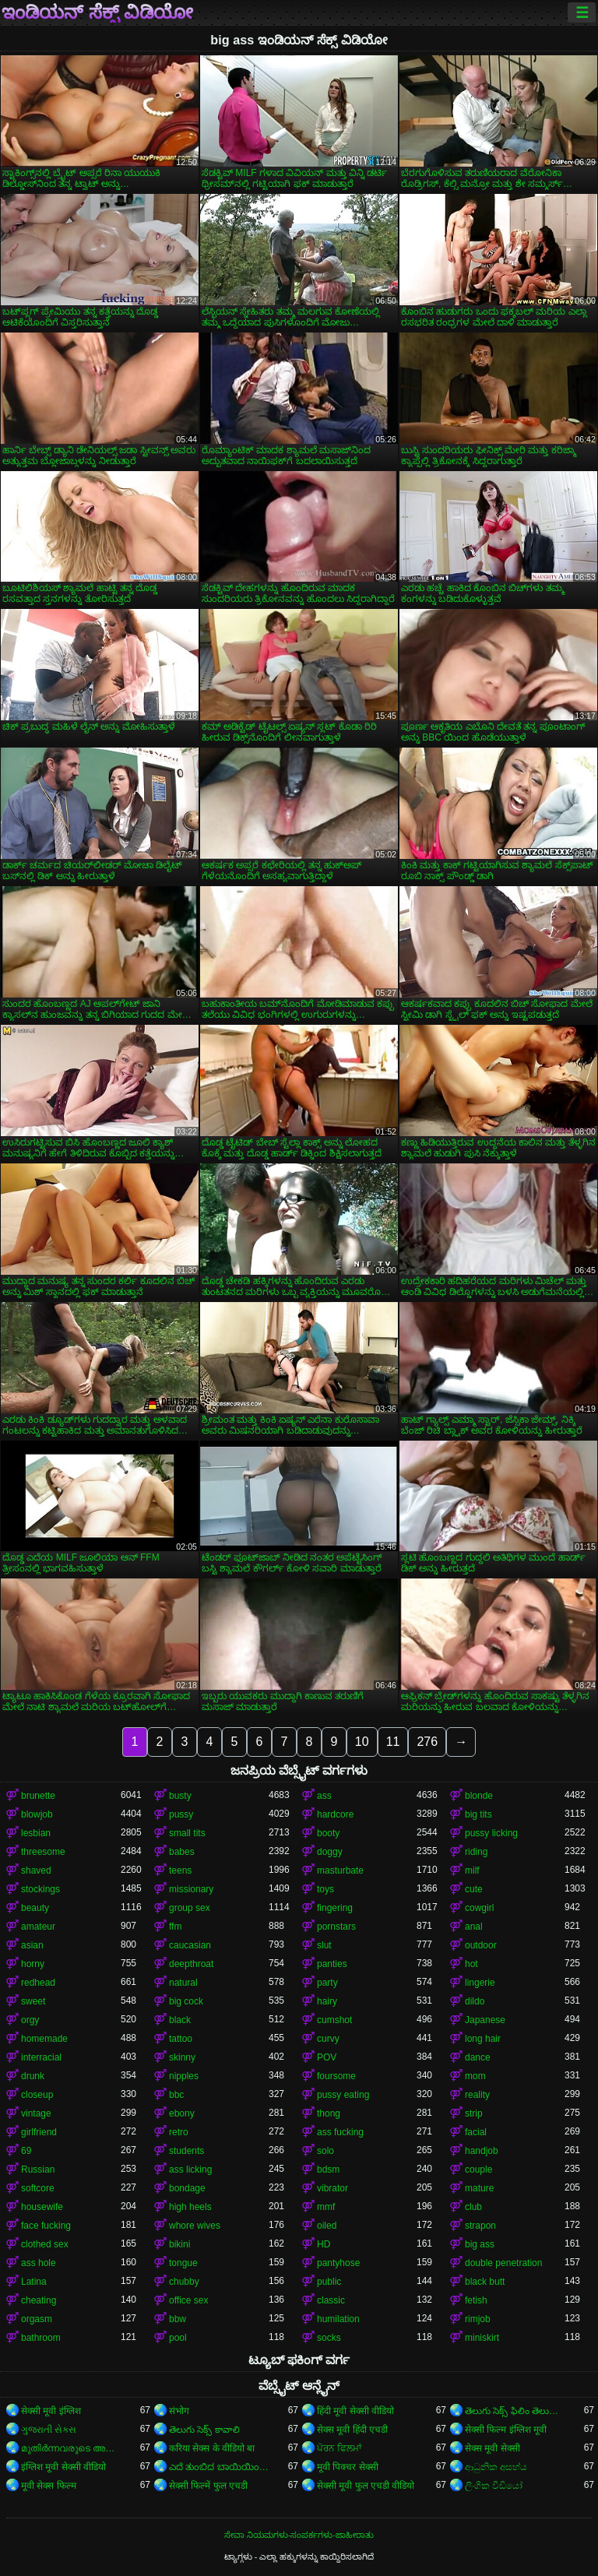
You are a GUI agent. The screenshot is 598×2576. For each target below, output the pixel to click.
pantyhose (338, 2263)
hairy (327, 2001)
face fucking (46, 2225)
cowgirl (479, 1907)
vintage (36, 2113)
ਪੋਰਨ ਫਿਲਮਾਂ (339, 2448)
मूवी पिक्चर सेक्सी (347, 2467)
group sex (189, 1907)
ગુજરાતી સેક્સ (48, 2429)
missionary (191, 1889)
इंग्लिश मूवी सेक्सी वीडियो (63, 2467)
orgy (30, 2020)
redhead (38, 1982)
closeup (37, 2094)
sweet (33, 2001)
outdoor (481, 1945)
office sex (188, 2300)
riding (476, 1851)
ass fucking (340, 2132)
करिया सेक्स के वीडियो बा (212, 2448)
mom (475, 2076)
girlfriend (39, 2132)
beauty (35, 1907)
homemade (44, 2038)
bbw (177, 2319)
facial (476, 2132)
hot (471, 1963)
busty (180, 1795)
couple (478, 2169)
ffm (175, 1926)
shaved (36, 1870)
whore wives (194, 2225)
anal (474, 1926)
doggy (330, 1851)
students (186, 2150)
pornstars (336, 1926)
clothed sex (45, 2244)
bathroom (41, 2337)
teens (180, 1870)
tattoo (180, 2038)
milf (472, 1870)
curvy (328, 2038)
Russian (38, 2169)
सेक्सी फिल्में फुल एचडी (208, 2485)
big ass (479, 2244)
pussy (181, 1814)
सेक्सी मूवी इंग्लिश (51, 2410)
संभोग (179, 2410)
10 (362, 1741)
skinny (182, 2057)
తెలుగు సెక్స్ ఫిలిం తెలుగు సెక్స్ (515, 2410)
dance (478, 2057)
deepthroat (191, 1963)
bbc (176, 2094)
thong (328, 2113)
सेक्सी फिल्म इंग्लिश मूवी (506, 2429)
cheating (38, 2300)
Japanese (485, 2020)
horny (32, 1963)
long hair (483, 2038)
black (180, 2020)
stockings (40, 1889)
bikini (179, 2244)
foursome (336, 2076)
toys (325, 1889)
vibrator (332, 2188)
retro (178, 2132)
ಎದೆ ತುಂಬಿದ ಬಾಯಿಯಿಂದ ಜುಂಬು (219, 2467)
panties (332, 1963)
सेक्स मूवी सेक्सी (492, 2448)
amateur (38, 1926)
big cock (186, 2001)
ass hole (38, 2263)
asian (32, 1945)
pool (178, 2337)
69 (26, 2150)
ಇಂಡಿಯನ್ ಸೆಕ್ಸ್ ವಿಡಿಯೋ (97, 12)
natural (183, 1982)
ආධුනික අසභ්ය (496, 2467)
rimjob (478, 2319)
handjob (481, 2150)
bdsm (328, 2169)
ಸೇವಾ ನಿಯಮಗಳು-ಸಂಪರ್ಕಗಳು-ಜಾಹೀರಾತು (299, 2534)
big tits (478, 1814)
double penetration (503, 2263)
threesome (43, 1851)
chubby (184, 2281)
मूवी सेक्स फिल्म (48, 2485)
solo (325, 2150)
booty (328, 1833)
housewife (42, 2206)
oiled (326, 2225)
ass (324, 1795)
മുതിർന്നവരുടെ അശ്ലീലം (71, 2448)
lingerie (480, 1982)
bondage (187, 2188)
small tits (187, 1833)
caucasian (190, 1945)
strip (474, 2113)
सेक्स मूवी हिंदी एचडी (352, 2429)
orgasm (36, 2319)
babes (182, 1851)
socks (329, 2337)
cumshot (334, 2020)
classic (331, 2300)
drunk (32, 2076)
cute (474, 1889)
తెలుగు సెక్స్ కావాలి (204, 2429)
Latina (34, 2281)
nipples (184, 2076)
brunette (38, 1795)
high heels (190, 2206)
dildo (474, 2001)
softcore (38, 2188)
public (329, 2281)
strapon (480, 2225)
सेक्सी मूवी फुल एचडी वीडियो (365, 2485)
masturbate (340, 1870)
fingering (335, 1907)
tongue (183, 2263)
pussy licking (491, 1833)
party (327, 1982)
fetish (476, 2300)
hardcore (335, 1814)
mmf (326, 2206)
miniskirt (482, 2337)
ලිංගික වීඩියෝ (493, 2485)
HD (323, 2244)
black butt (485, 2281)
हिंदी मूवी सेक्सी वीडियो (355, 2410)
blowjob (37, 1814)
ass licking (190, 2169)
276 (427, 1741)
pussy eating (343, 2094)
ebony (182, 2113)
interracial (41, 2057)
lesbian (36, 1833)
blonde (479, 1795)
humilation (338, 2319)
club (473, 2206)
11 (393, 1741)
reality (477, 2094)
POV (326, 2057)
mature (479, 2188)
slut (324, 1945)
